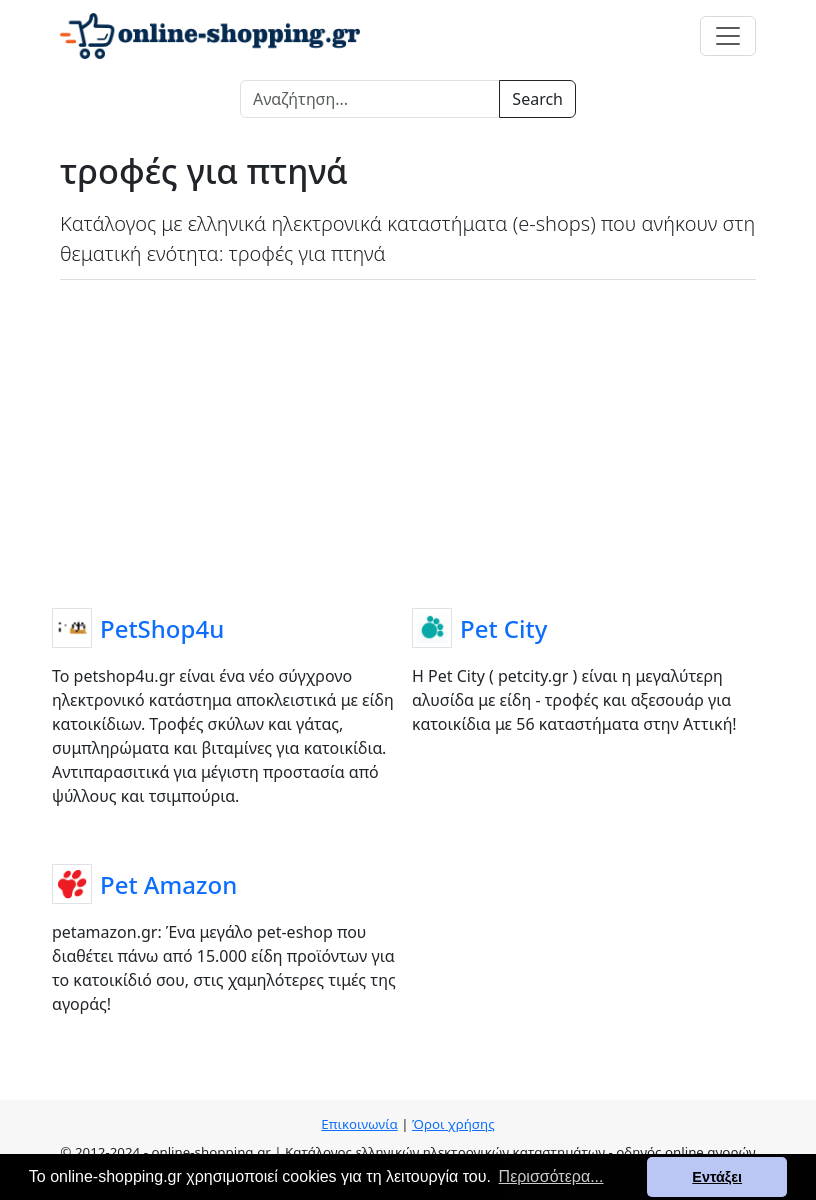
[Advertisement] (408, 440)
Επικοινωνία (359, 1124)
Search (537, 99)
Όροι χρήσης (453, 1124)
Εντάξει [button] (717, 1177)
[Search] (370, 99)
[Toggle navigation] (728, 36)
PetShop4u (162, 628)
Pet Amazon (168, 884)
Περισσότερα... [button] (551, 1176)
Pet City (503, 628)
